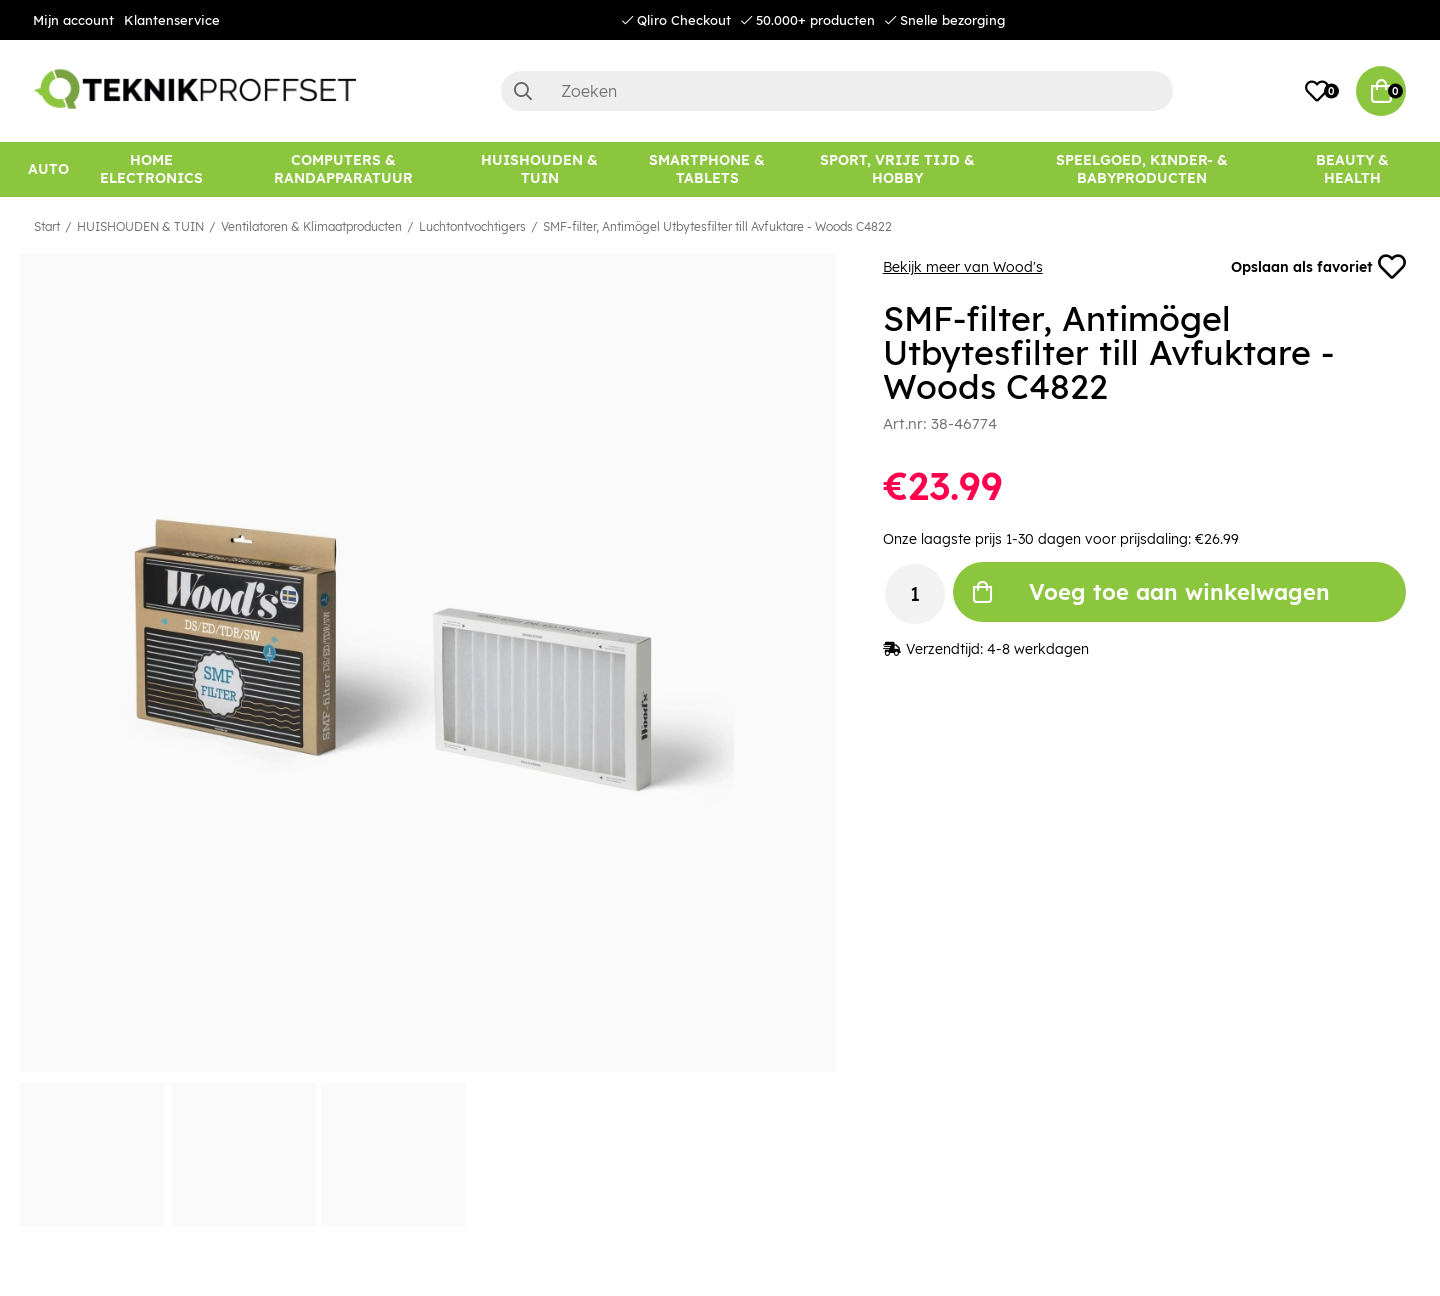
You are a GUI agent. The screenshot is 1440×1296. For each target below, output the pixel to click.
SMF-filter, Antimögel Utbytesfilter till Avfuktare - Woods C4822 (717, 226)
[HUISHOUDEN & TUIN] (539, 169)
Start (47, 226)
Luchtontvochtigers (472, 226)
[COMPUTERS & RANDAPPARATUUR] (344, 169)
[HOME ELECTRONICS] (151, 169)
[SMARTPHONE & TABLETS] (707, 169)
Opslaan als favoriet (1318, 267)
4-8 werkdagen (1038, 649)
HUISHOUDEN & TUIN (140, 226)
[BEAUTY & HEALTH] (1352, 169)
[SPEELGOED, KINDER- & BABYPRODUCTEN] (1141, 169)
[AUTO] (48, 169)
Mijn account (73, 20)
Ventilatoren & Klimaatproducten (311, 226)
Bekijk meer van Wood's (963, 267)
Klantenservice (172, 20)
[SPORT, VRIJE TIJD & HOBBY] (897, 169)
